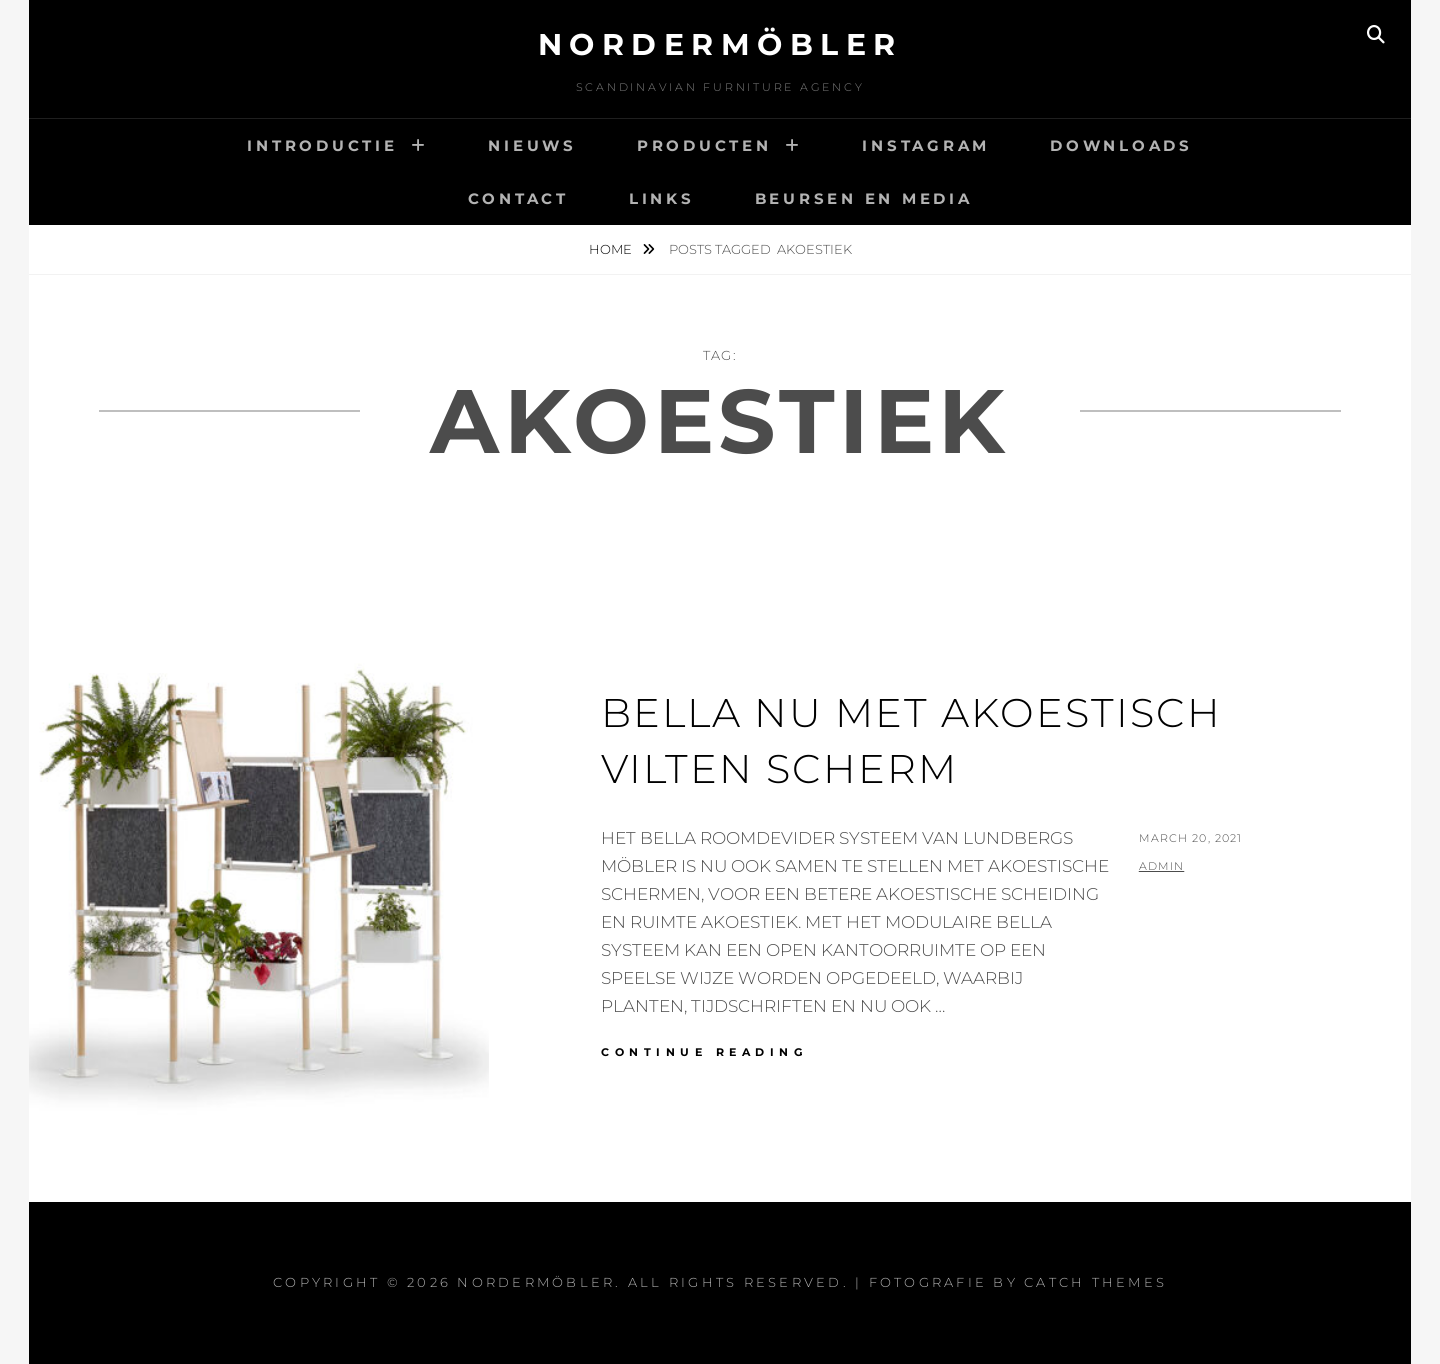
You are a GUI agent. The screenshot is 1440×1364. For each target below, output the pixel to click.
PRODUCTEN (704, 145)
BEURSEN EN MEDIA (864, 198)
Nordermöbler (720, 44)
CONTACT (518, 198)
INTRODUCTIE (322, 145)
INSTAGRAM (926, 145)
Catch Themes (1095, 1282)
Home (612, 249)
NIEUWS (532, 145)
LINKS (662, 198)
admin (1162, 866)
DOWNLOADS (1121, 145)
